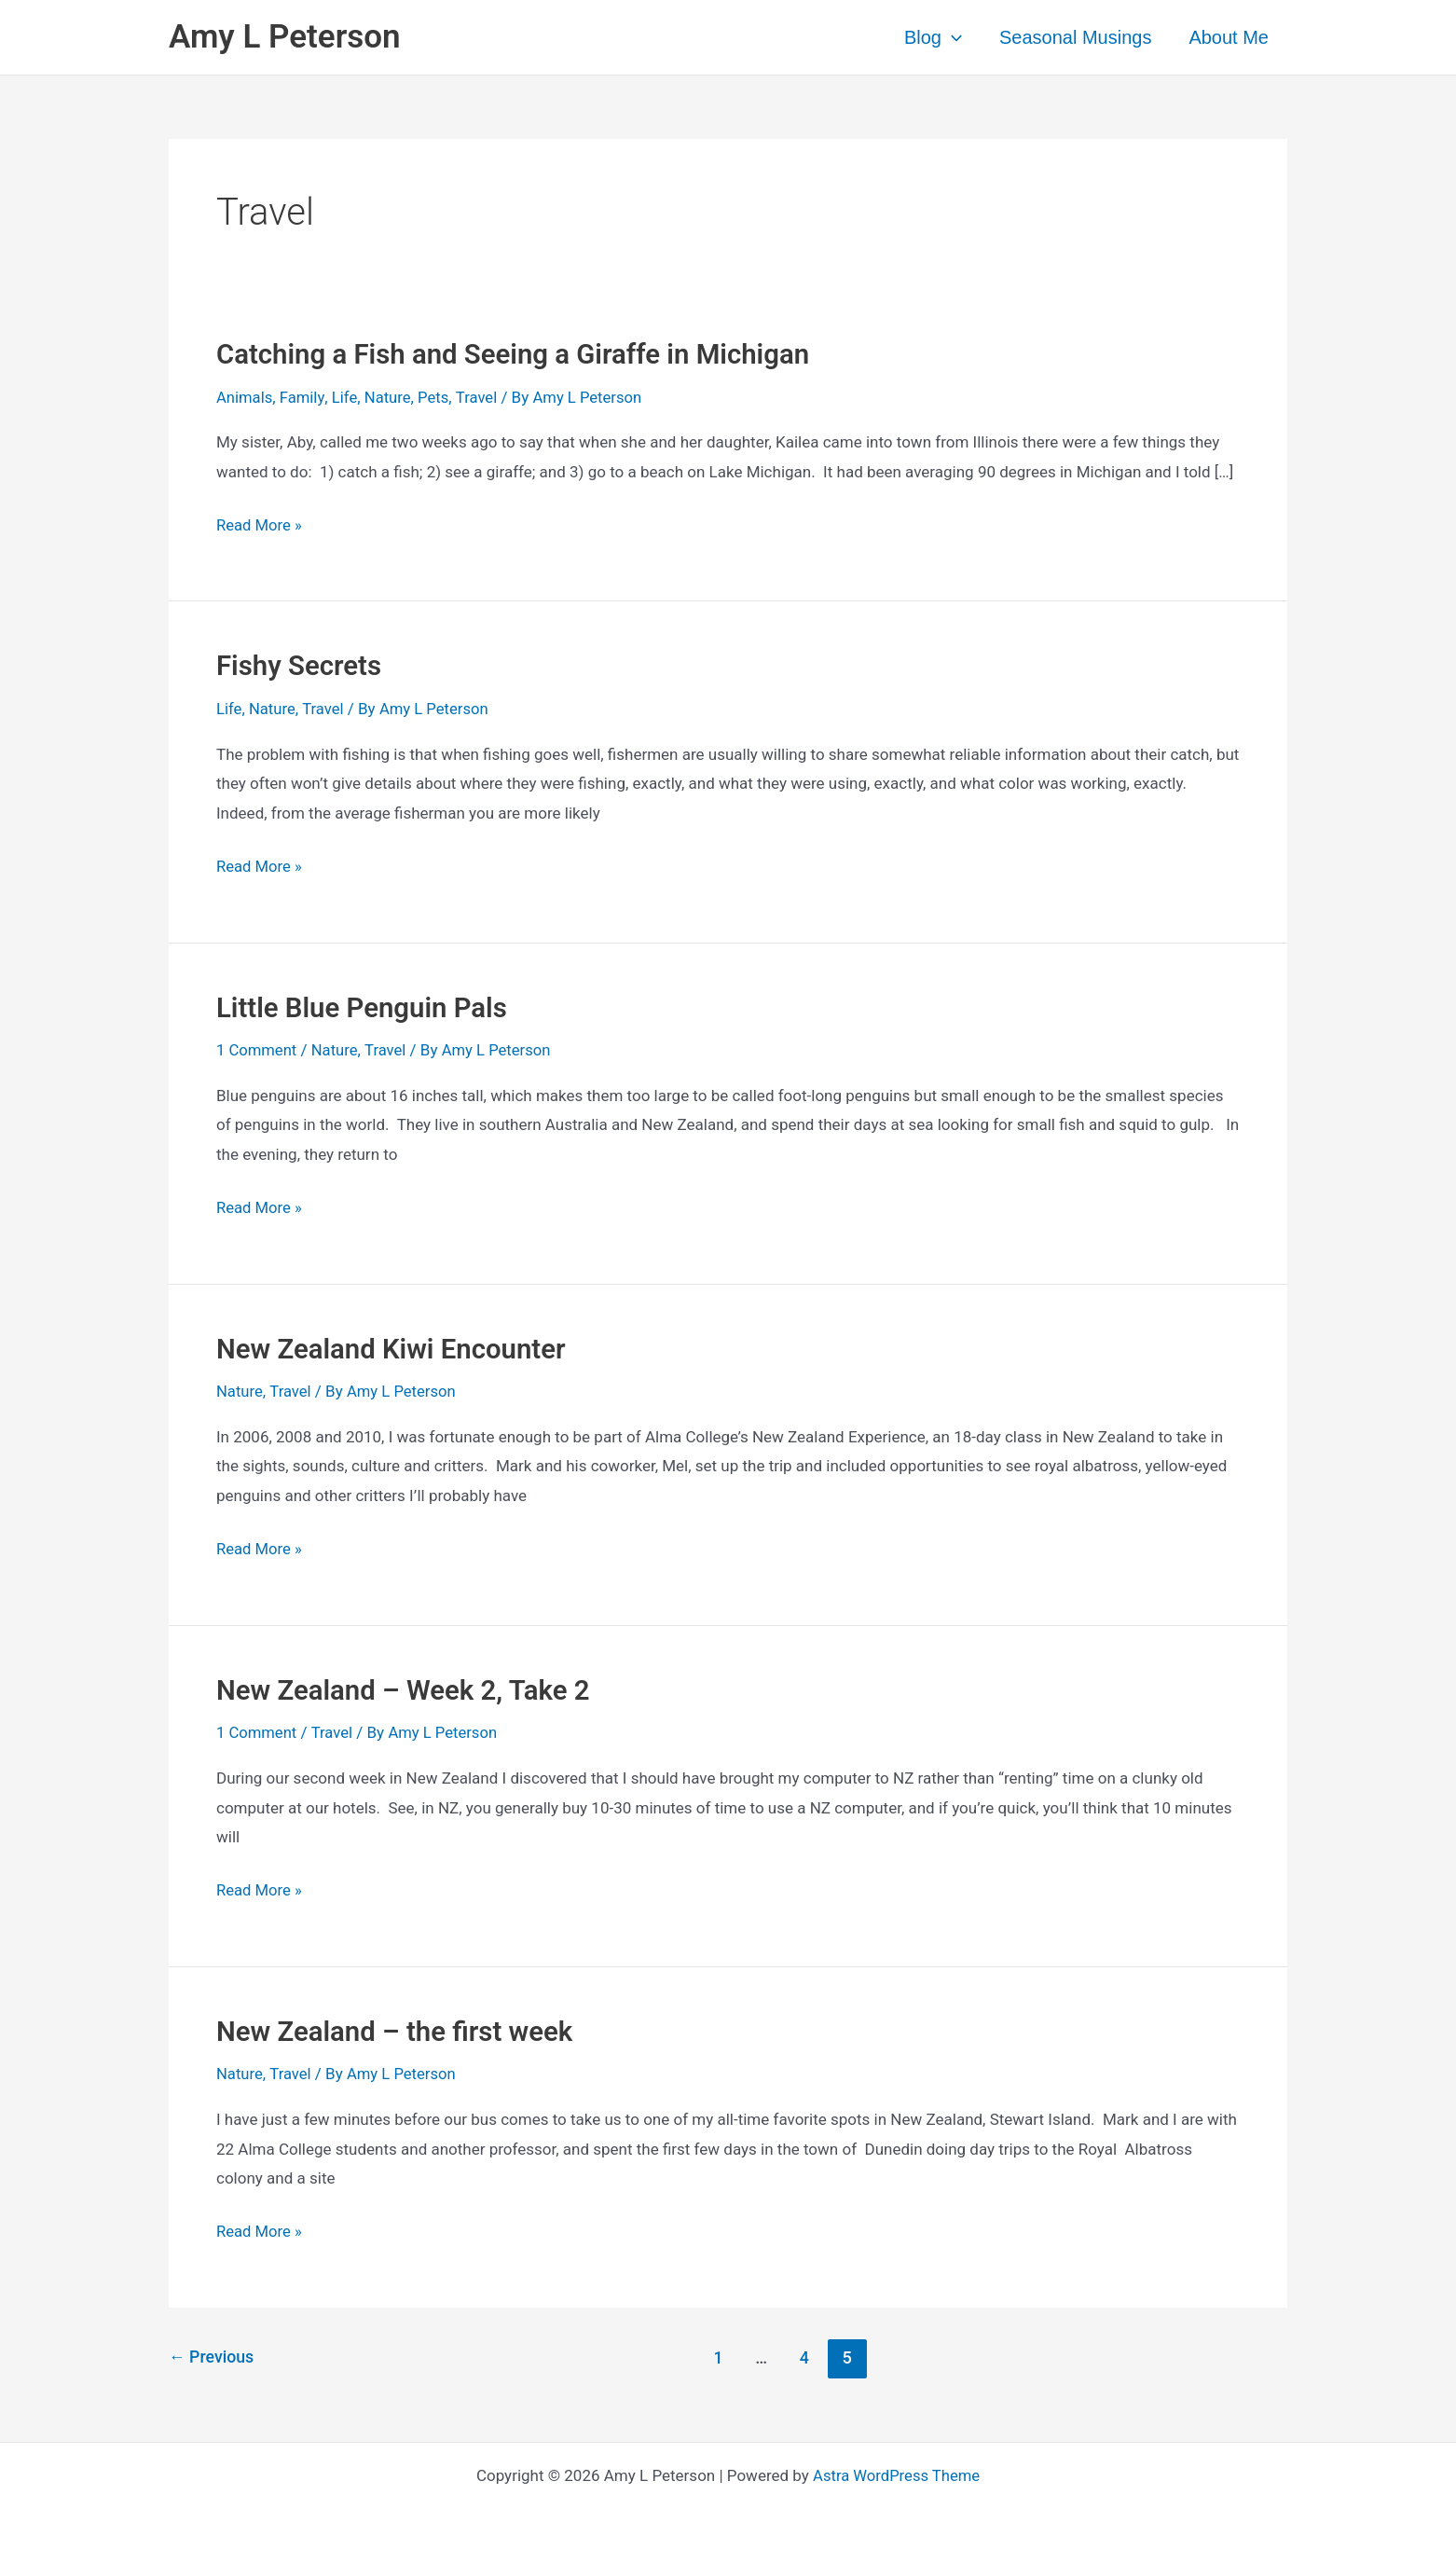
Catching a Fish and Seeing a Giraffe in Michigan (519, 354)
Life (347, 397)
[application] (951, 37)
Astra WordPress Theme (896, 2470)
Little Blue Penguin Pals (365, 1005)
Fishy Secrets (300, 665)
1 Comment (257, 1049)
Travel (480, 397)
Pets (437, 397)
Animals (245, 397)
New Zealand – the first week (398, 2027)
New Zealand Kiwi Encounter (394, 1346)
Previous (212, 2353)
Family (303, 397)
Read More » (260, 526)
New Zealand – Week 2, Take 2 (407, 1687)
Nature (390, 397)
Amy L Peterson (285, 37)
